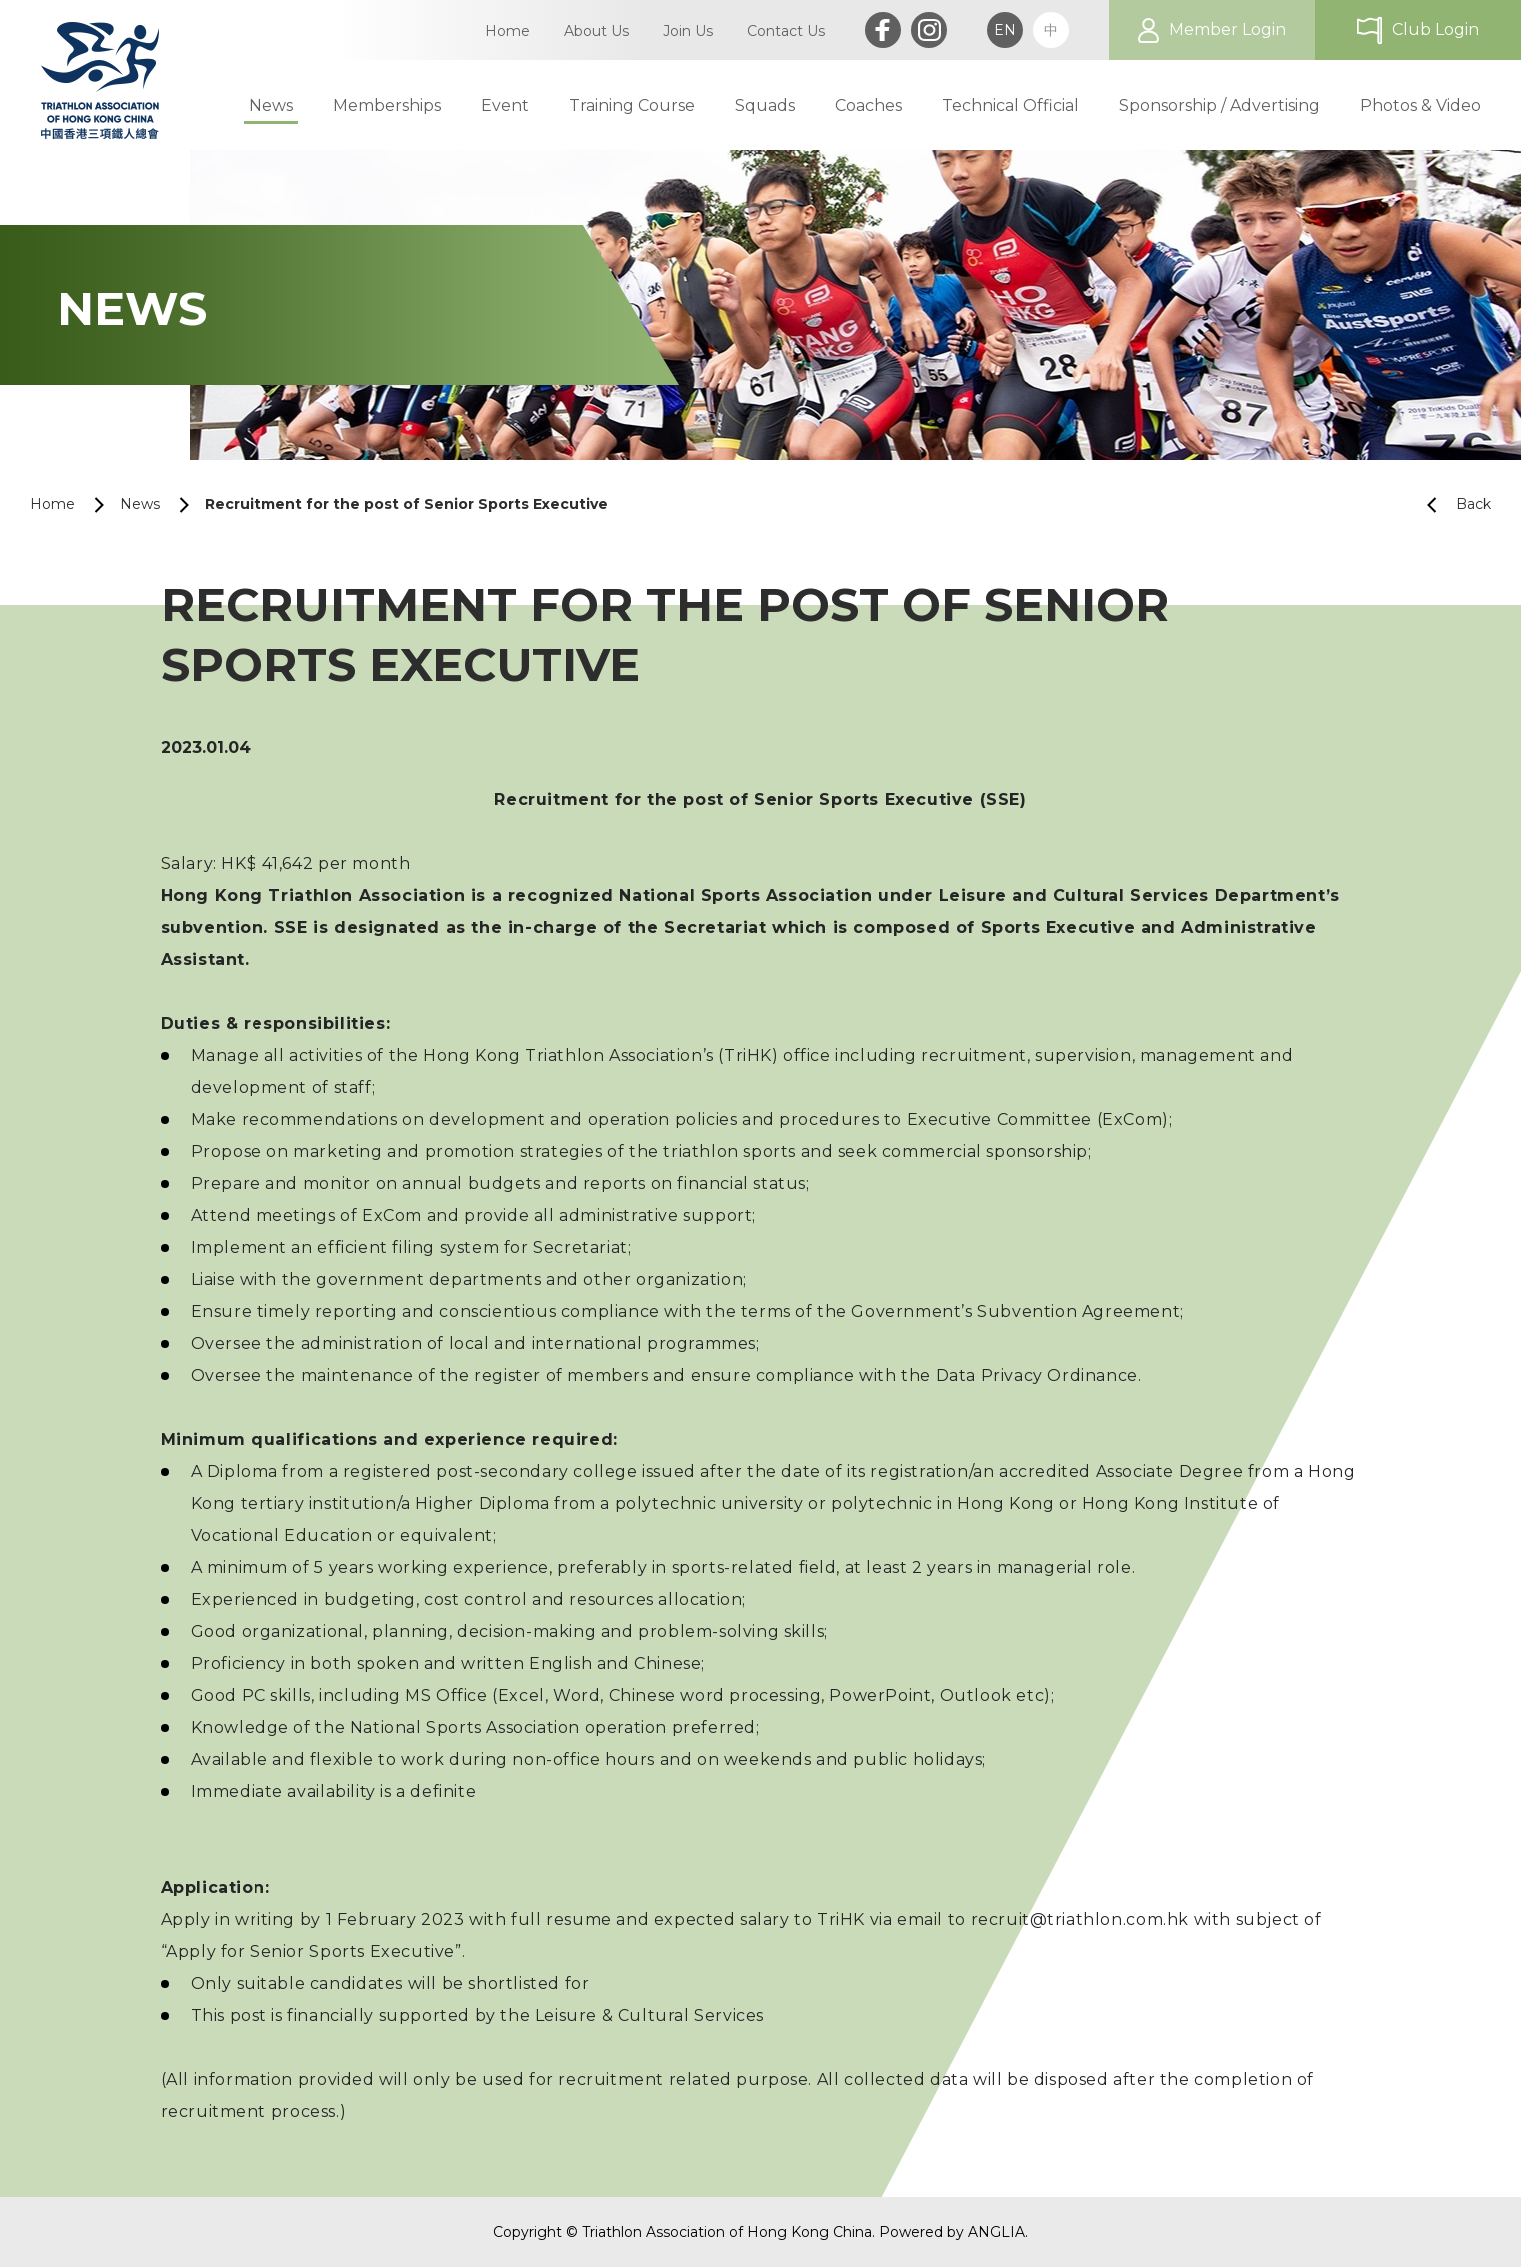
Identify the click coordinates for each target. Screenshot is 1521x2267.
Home (52, 504)
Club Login (1435, 29)
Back (1451, 504)
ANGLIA (996, 2232)
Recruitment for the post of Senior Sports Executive (406, 504)
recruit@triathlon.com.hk (1082, 1919)
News (140, 504)
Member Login (1227, 29)
